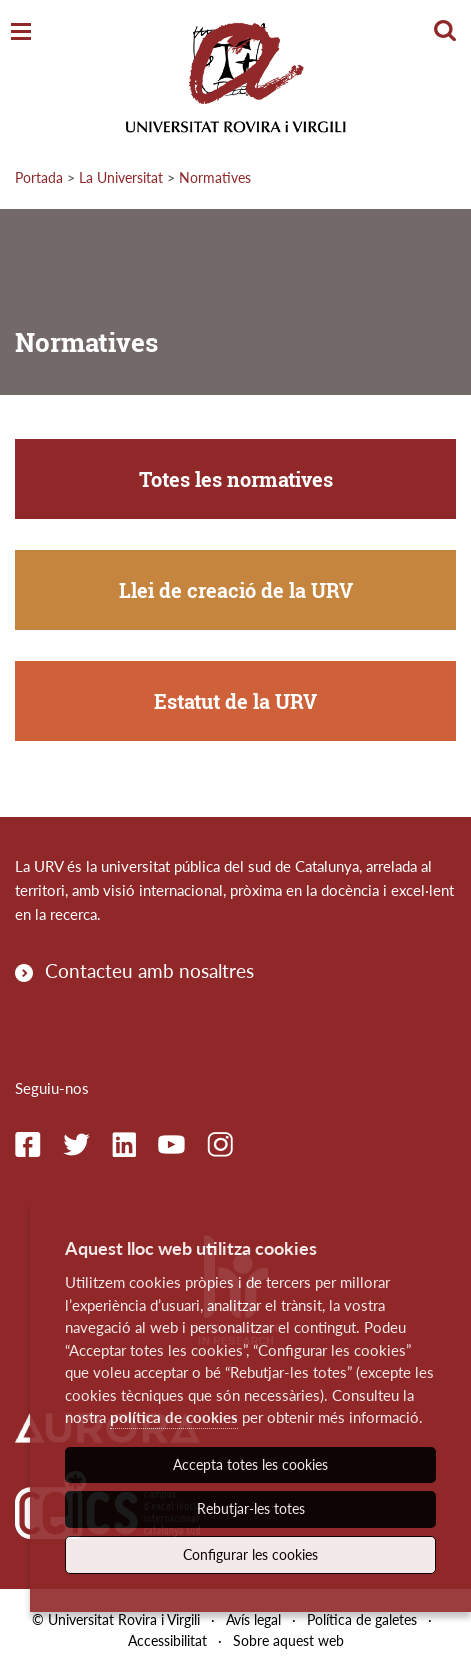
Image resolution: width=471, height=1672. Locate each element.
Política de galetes (362, 1619)
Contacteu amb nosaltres (149, 970)
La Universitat (121, 177)
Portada (39, 177)
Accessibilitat (167, 1640)
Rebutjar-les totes (251, 1508)
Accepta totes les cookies (250, 1464)
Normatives (215, 177)
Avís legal (253, 1619)
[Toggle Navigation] (21, 32)
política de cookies (174, 1417)
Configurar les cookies (250, 1554)
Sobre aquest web (288, 1640)
